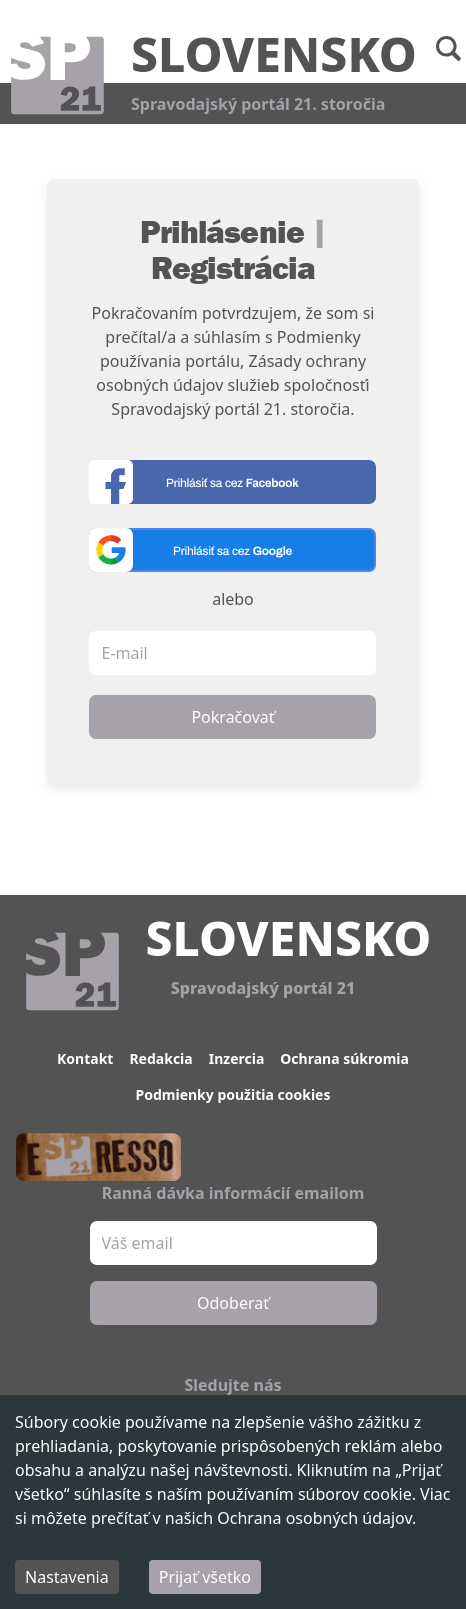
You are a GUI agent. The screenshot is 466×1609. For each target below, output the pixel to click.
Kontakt (85, 1058)
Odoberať (233, 1303)
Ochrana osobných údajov (314, 1518)
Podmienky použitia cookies (233, 1094)
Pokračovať (232, 717)
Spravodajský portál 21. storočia (258, 104)
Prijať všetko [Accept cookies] (205, 1577)
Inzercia (237, 1058)
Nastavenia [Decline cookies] (67, 1577)
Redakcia (160, 1058)
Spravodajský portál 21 (263, 988)
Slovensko (274, 53)
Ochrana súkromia (344, 1058)
